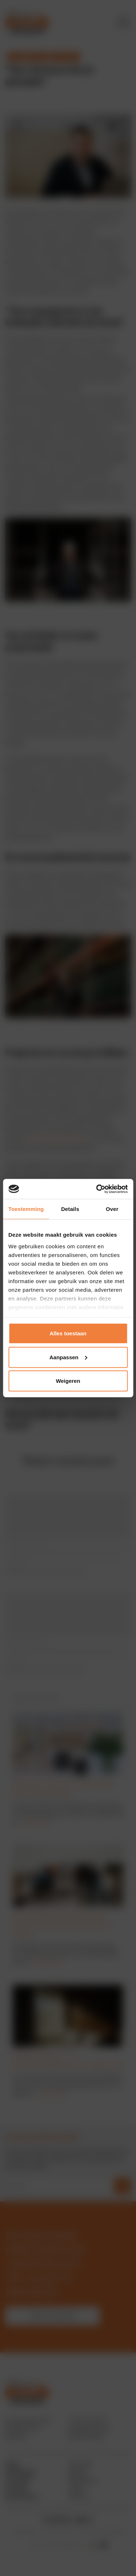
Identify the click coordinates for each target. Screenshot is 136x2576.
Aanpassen (68, 1357)
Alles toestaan (68, 1333)
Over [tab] (112, 1209)
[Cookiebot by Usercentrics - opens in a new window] (97, 1189)
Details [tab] (70, 1209)
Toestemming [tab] (26, 1209)
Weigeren (68, 1381)
